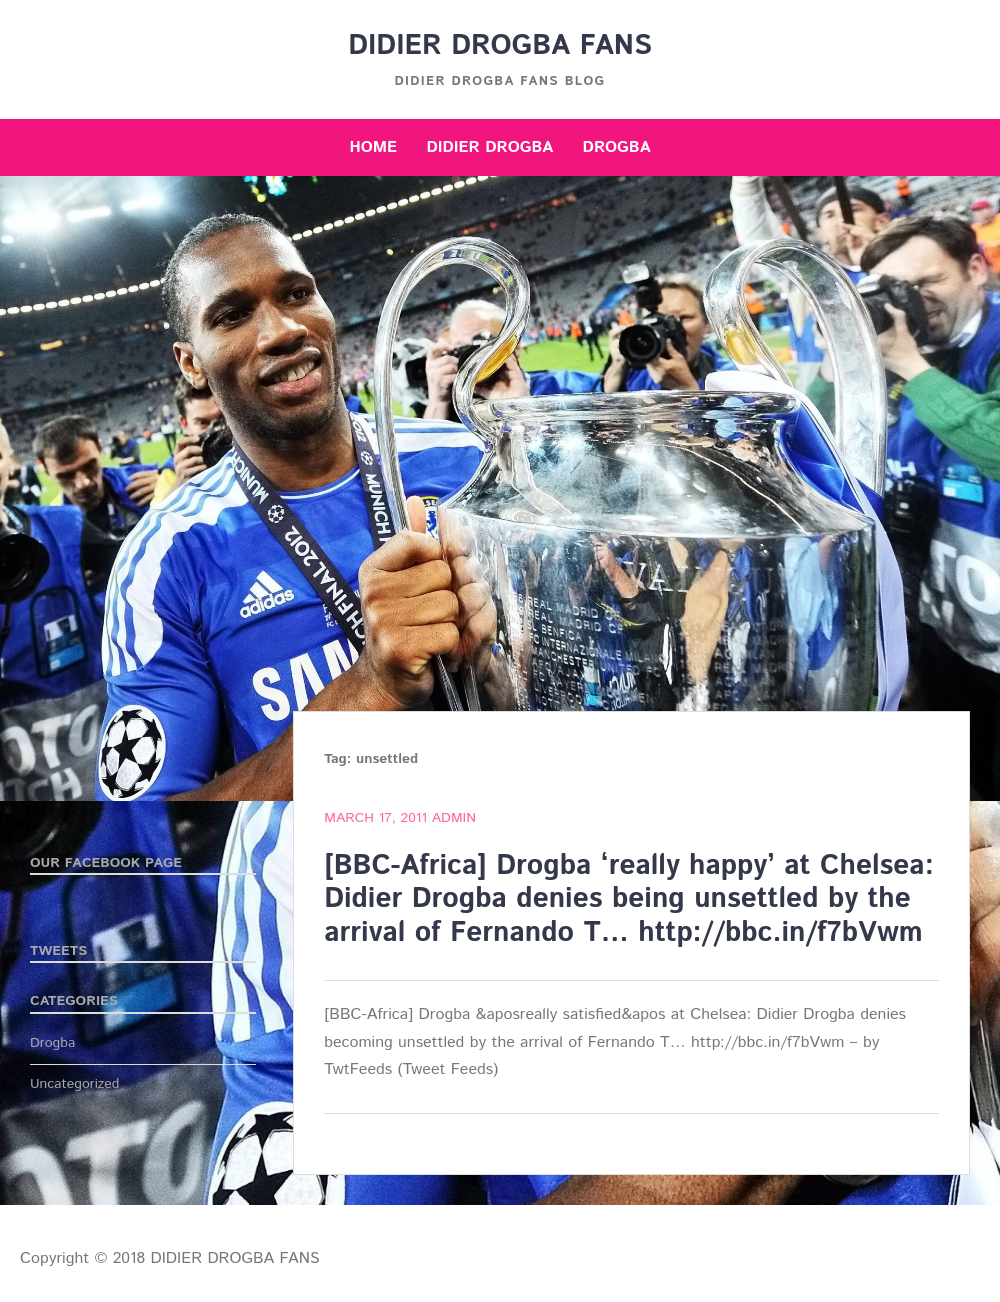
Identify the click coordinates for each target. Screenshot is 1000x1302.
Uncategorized (75, 1084)
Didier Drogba (489, 147)
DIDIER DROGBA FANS (500, 46)
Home (373, 147)
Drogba (617, 147)
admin (454, 818)
